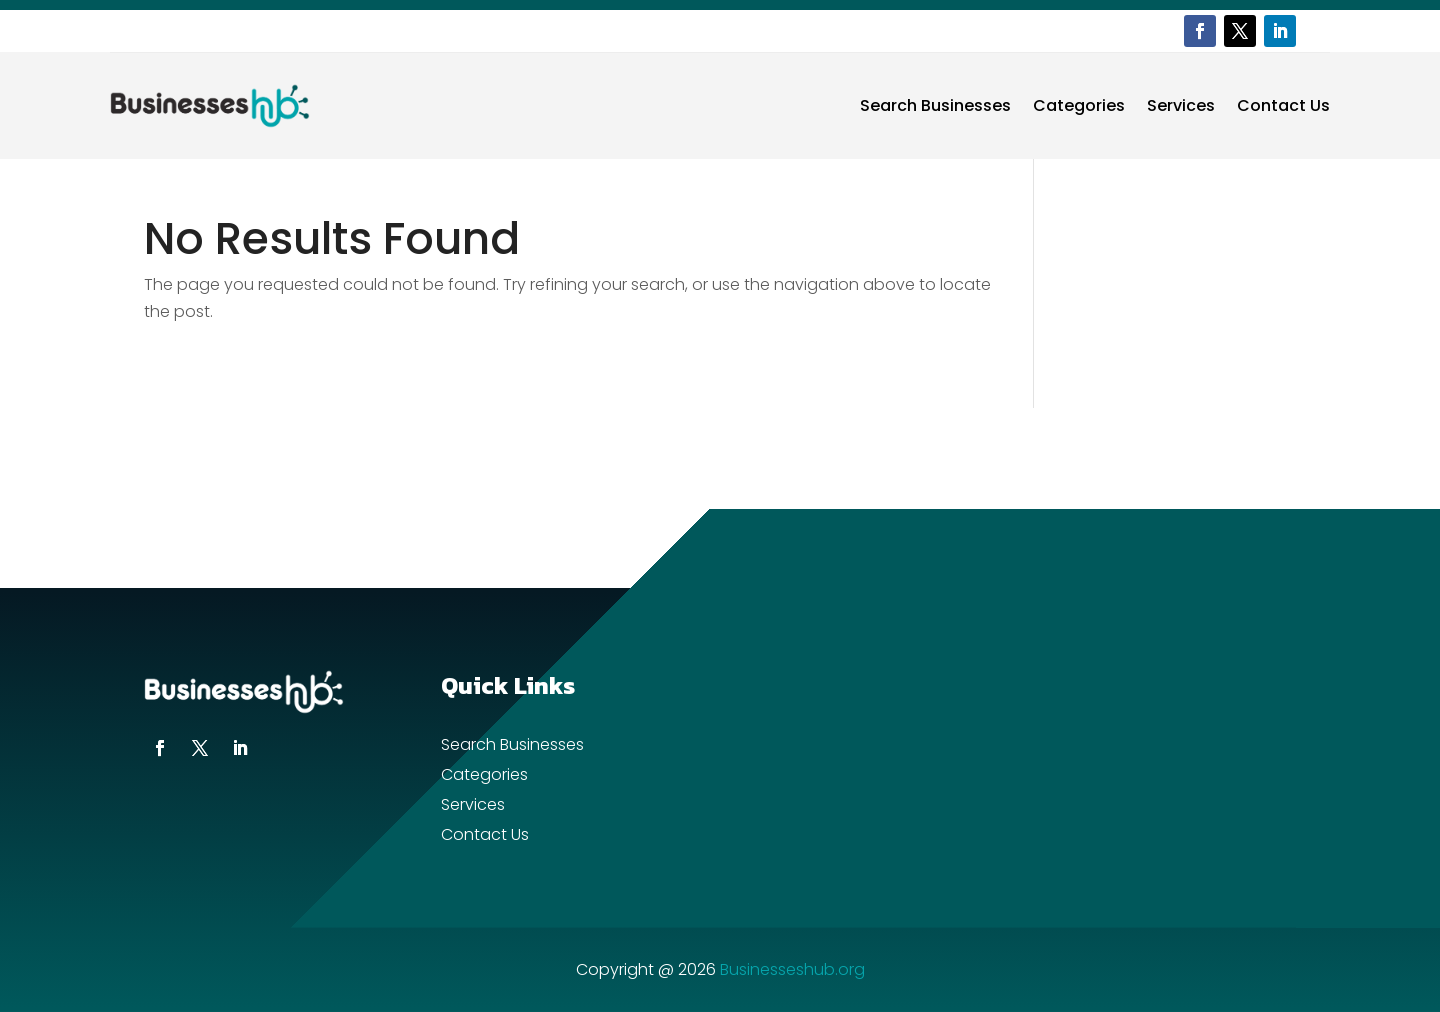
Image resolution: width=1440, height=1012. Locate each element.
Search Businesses (935, 105)
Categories (1079, 105)
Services (1181, 105)
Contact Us (1283, 105)
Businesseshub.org (792, 969)
